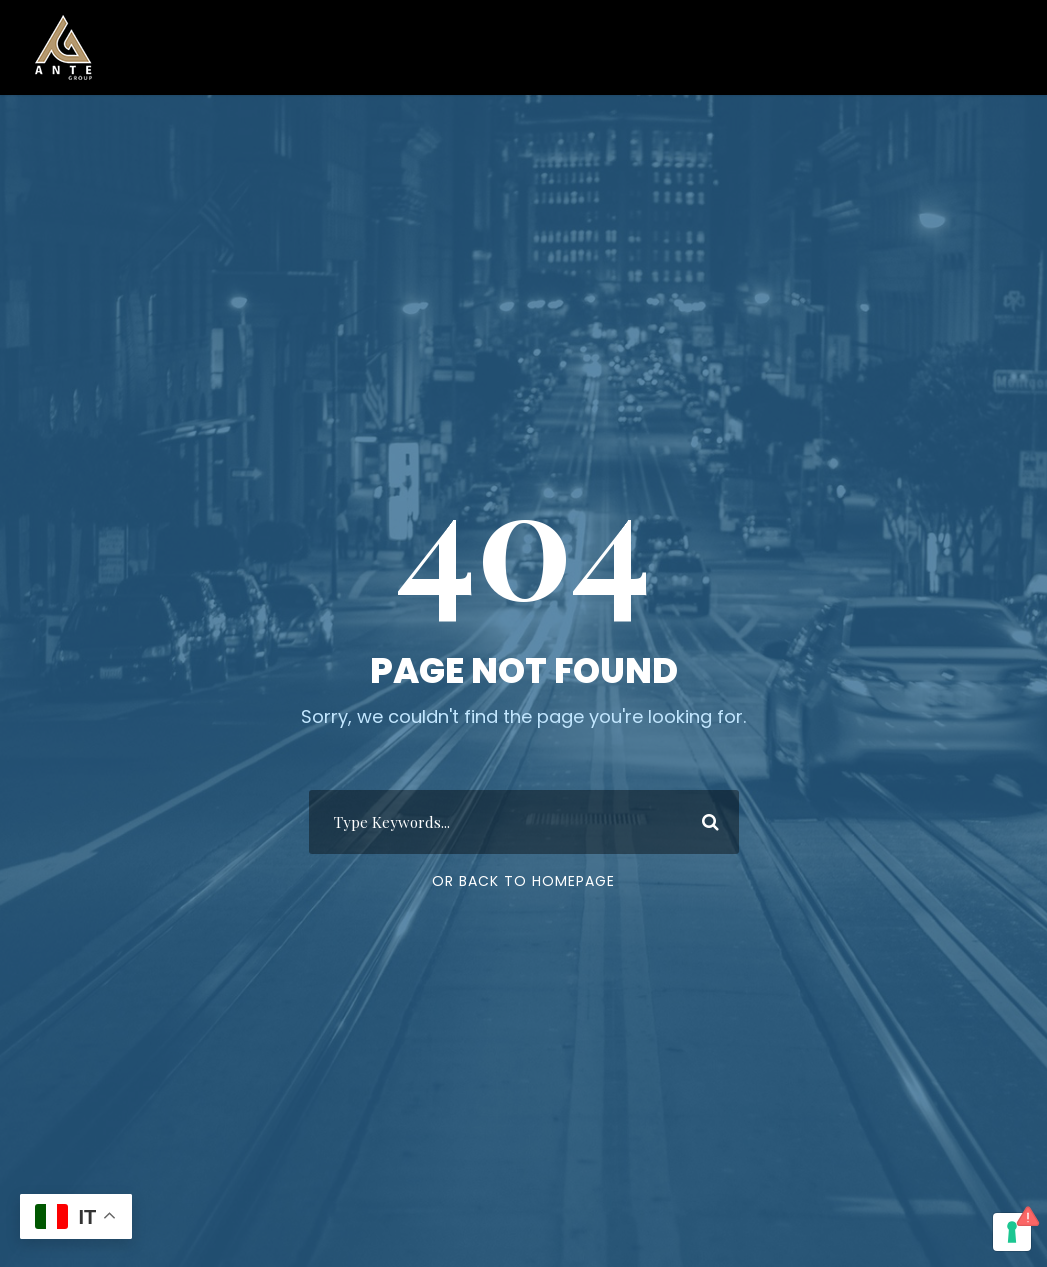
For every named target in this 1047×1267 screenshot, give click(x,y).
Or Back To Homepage (523, 881)
